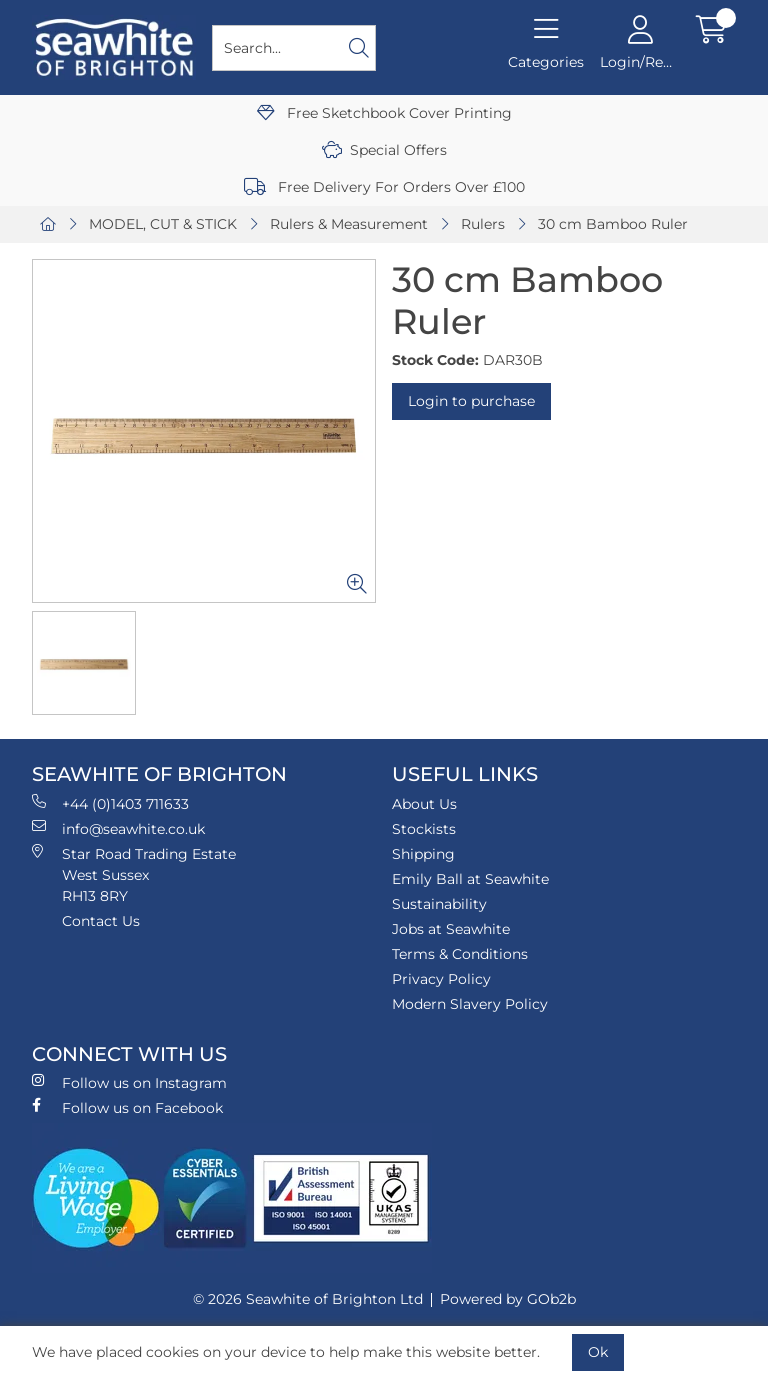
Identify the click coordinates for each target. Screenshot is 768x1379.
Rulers (483, 224)
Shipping (423, 854)
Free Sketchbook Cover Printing (384, 113)
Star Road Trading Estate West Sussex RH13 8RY (134, 874)
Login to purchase (471, 401)
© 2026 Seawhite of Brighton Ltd (308, 1299)
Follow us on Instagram (129, 1082)
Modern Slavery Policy (470, 1004)
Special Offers (384, 150)
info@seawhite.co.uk (118, 828)
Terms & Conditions (460, 954)
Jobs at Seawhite (451, 929)
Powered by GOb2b (508, 1299)
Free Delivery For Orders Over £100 (384, 187)
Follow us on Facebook (127, 1107)
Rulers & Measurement (349, 224)
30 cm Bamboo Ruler (613, 224)
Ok (598, 1352)
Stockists (424, 829)
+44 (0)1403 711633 (110, 803)
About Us (424, 804)
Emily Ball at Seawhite (470, 879)
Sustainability (439, 904)
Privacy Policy (441, 979)
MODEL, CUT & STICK (163, 224)
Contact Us (101, 921)
